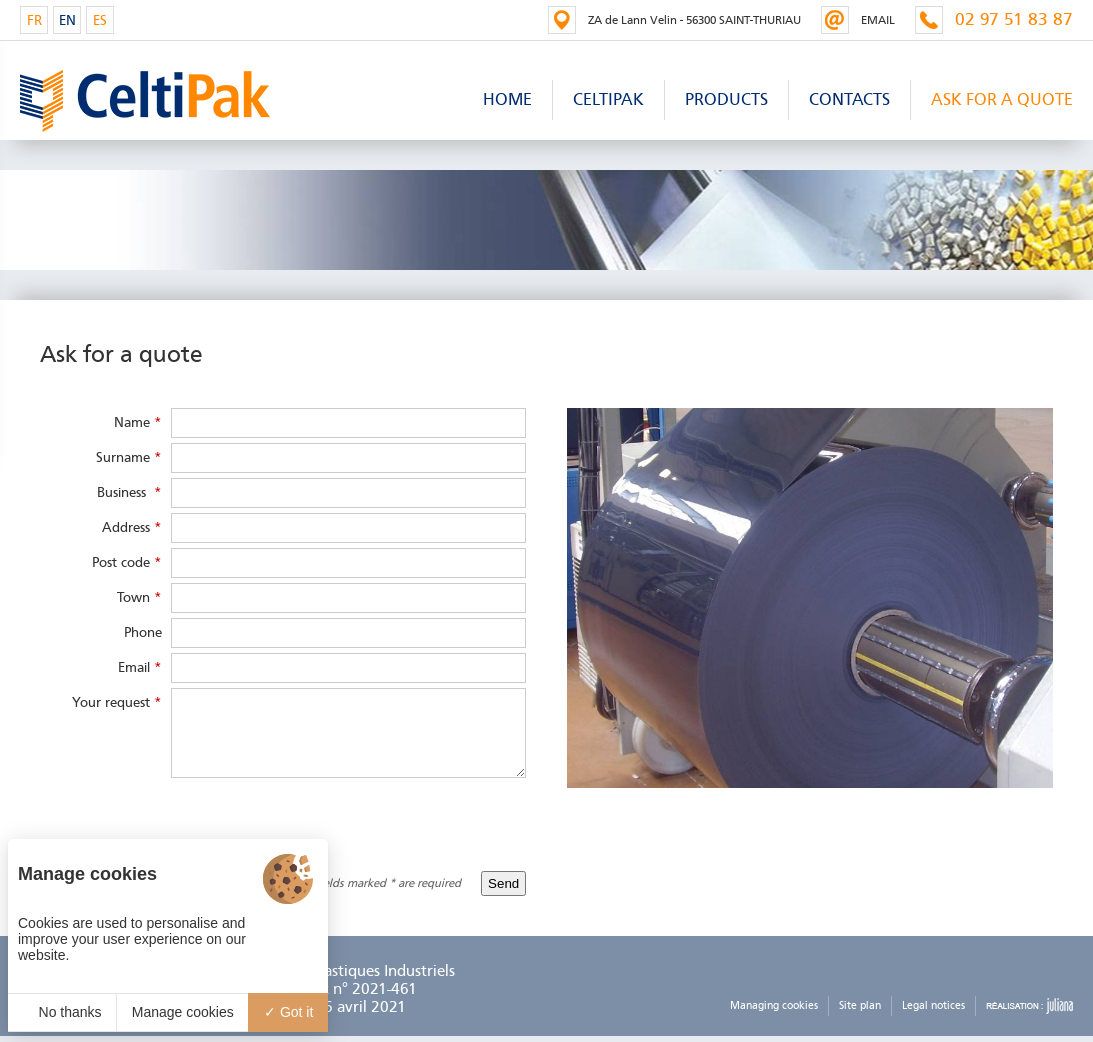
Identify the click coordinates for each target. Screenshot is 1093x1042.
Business (129, 492)
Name (138, 422)
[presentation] (374, 822)
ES (100, 20)
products (726, 99)
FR (34, 20)
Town (139, 597)
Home (507, 99)
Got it (288, 1012)
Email (140, 667)
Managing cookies (774, 1005)
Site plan (860, 1005)
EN (67, 20)
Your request (117, 702)
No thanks (62, 1012)
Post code (127, 562)
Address (132, 527)
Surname (129, 457)
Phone (143, 632)
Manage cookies (183, 1012)
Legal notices (933, 1005)
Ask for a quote (1002, 99)
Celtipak (608, 99)
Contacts (849, 99)
